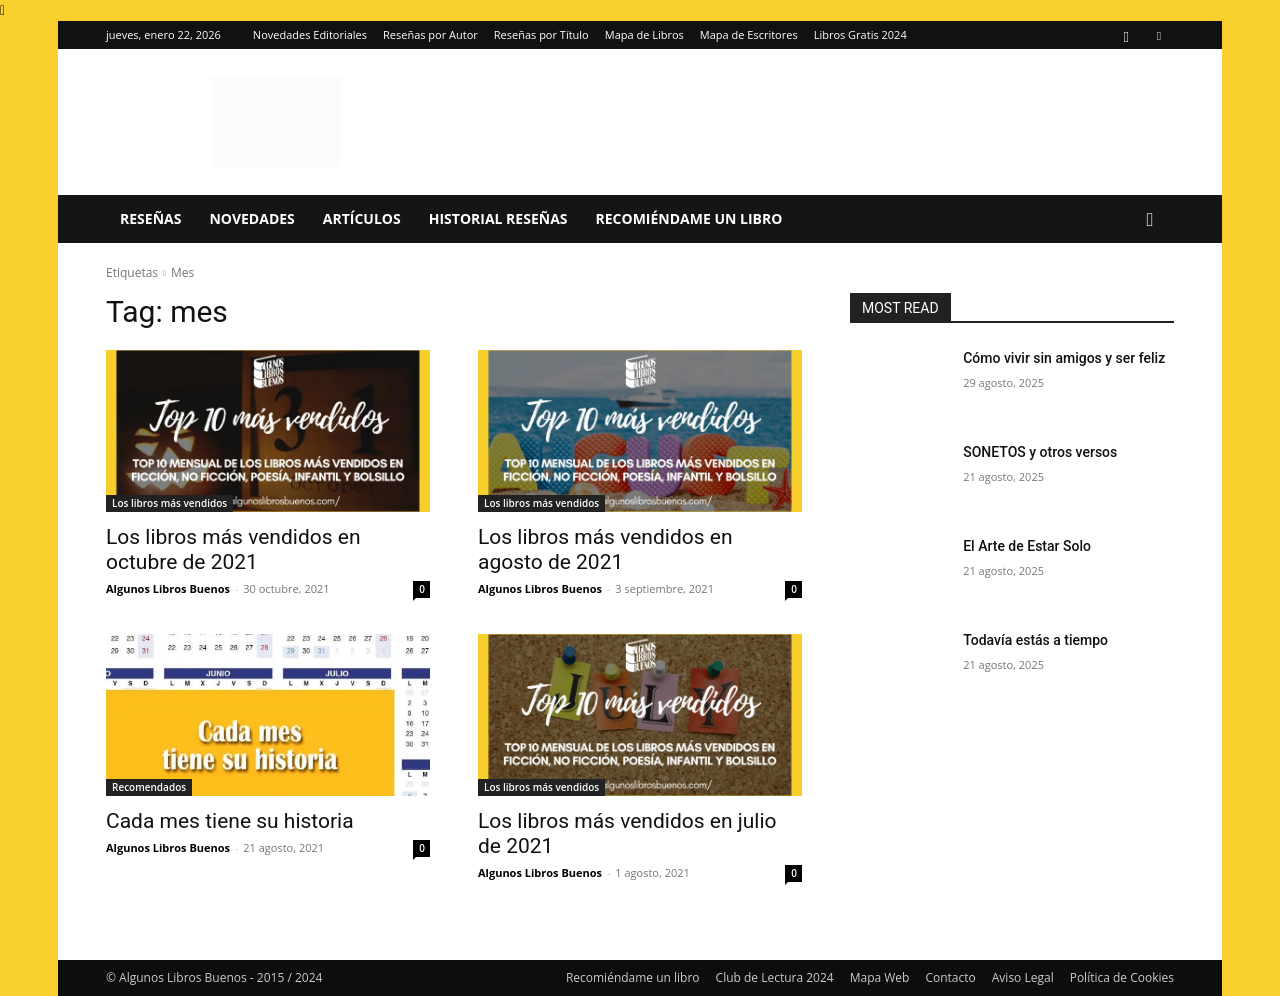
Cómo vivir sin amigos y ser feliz (1064, 358)
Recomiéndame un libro (689, 218)
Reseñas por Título (541, 34)
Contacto (950, 977)
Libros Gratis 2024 (860, 34)
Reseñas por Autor (430, 34)
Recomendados (149, 787)
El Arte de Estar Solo (1027, 546)
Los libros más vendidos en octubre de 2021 (233, 549)
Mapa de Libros (644, 34)
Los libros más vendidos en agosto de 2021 (605, 549)
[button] (1150, 220)
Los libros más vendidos (169, 503)
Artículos (362, 218)
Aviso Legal (1023, 977)
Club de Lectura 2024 (775, 977)
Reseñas (150, 218)
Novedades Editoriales (310, 34)
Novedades (251, 218)
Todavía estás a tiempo (1035, 640)
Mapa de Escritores (749, 34)
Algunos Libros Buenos (168, 588)
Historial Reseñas (498, 218)
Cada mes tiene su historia (230, 821)
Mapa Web (880, 977)
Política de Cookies (1122, 977)
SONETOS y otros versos (1040, 452)
